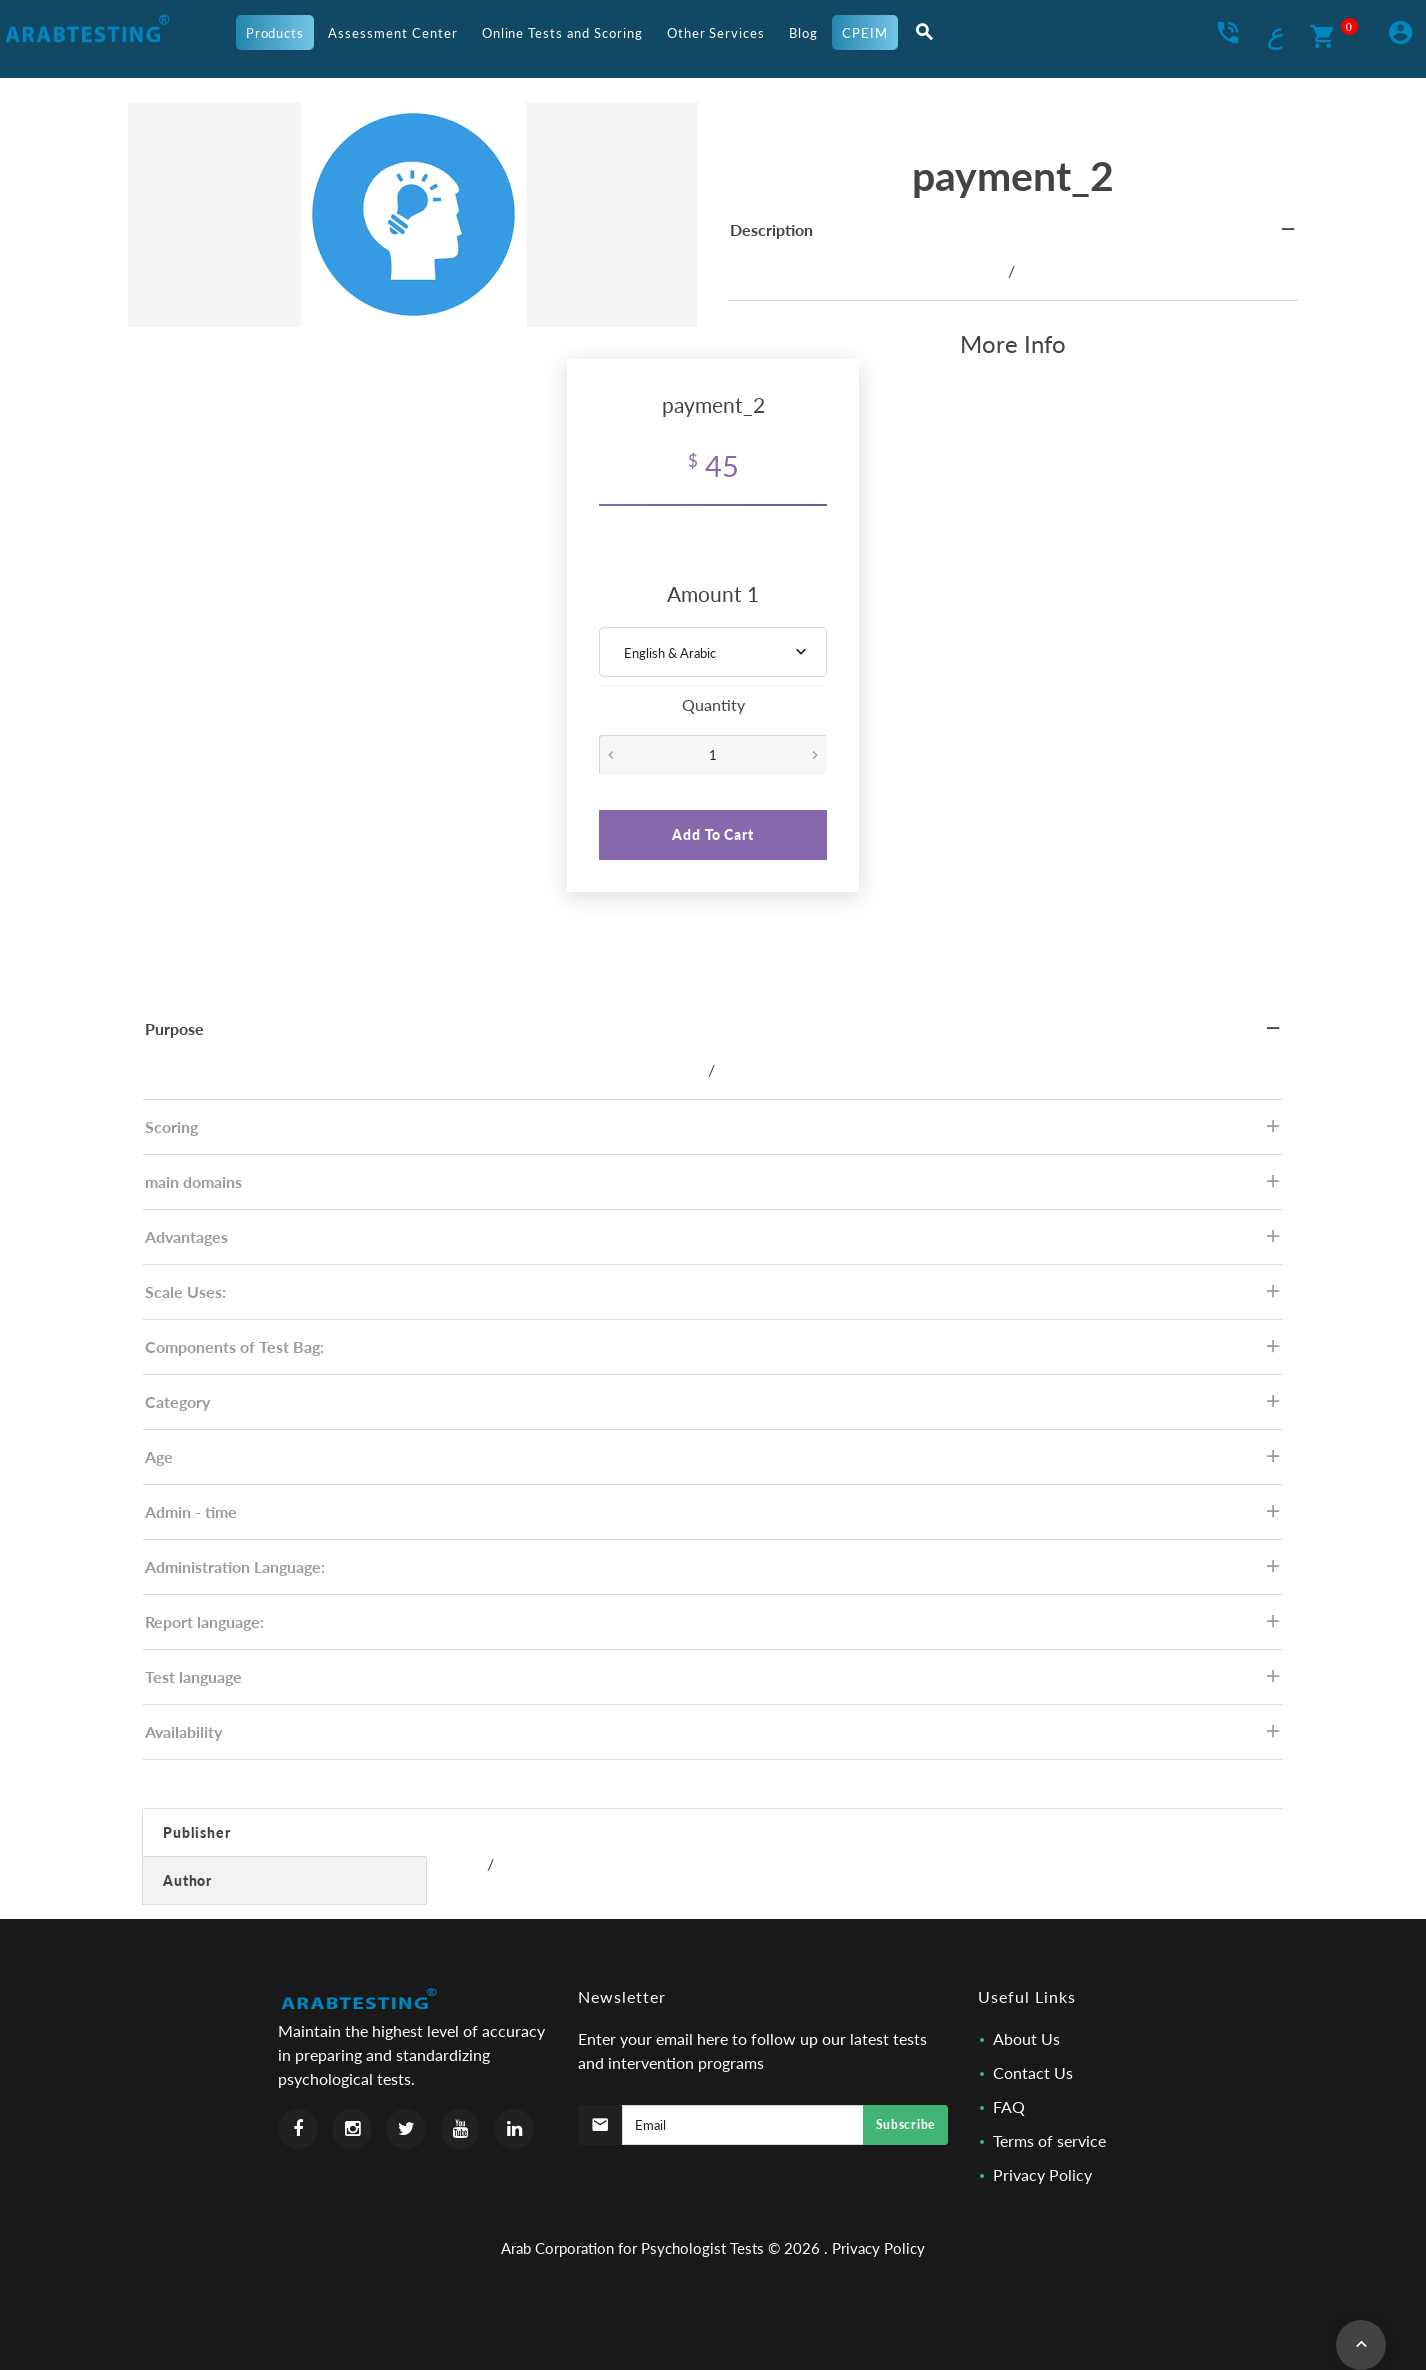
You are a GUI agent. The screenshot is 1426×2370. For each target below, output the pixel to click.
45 (713, 465)
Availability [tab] (714, 1737)
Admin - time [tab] (714, 1517)
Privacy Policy (1042, 2174)
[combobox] (713, 652)
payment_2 (1013, 175)
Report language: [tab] (714, 1627)
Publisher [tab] (197, 1832)
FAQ (1009, 2106)
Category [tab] (714, 1407)
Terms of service (1049, 2140)
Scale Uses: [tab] (714, 1297)
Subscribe (905, 2124)
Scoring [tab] (714, 1132)
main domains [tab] (714, 1187)
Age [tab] (714, 1462)
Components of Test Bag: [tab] (714, 1352)
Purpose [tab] (714, 1034)
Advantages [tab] (714, 1242)
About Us (1026, 2038)
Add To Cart (712, 834)
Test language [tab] (714, 1682)
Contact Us (1033, 2072)
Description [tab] (1014, 235)
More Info (1013, 343)
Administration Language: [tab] (714, 1572)
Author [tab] (187, 1880)
